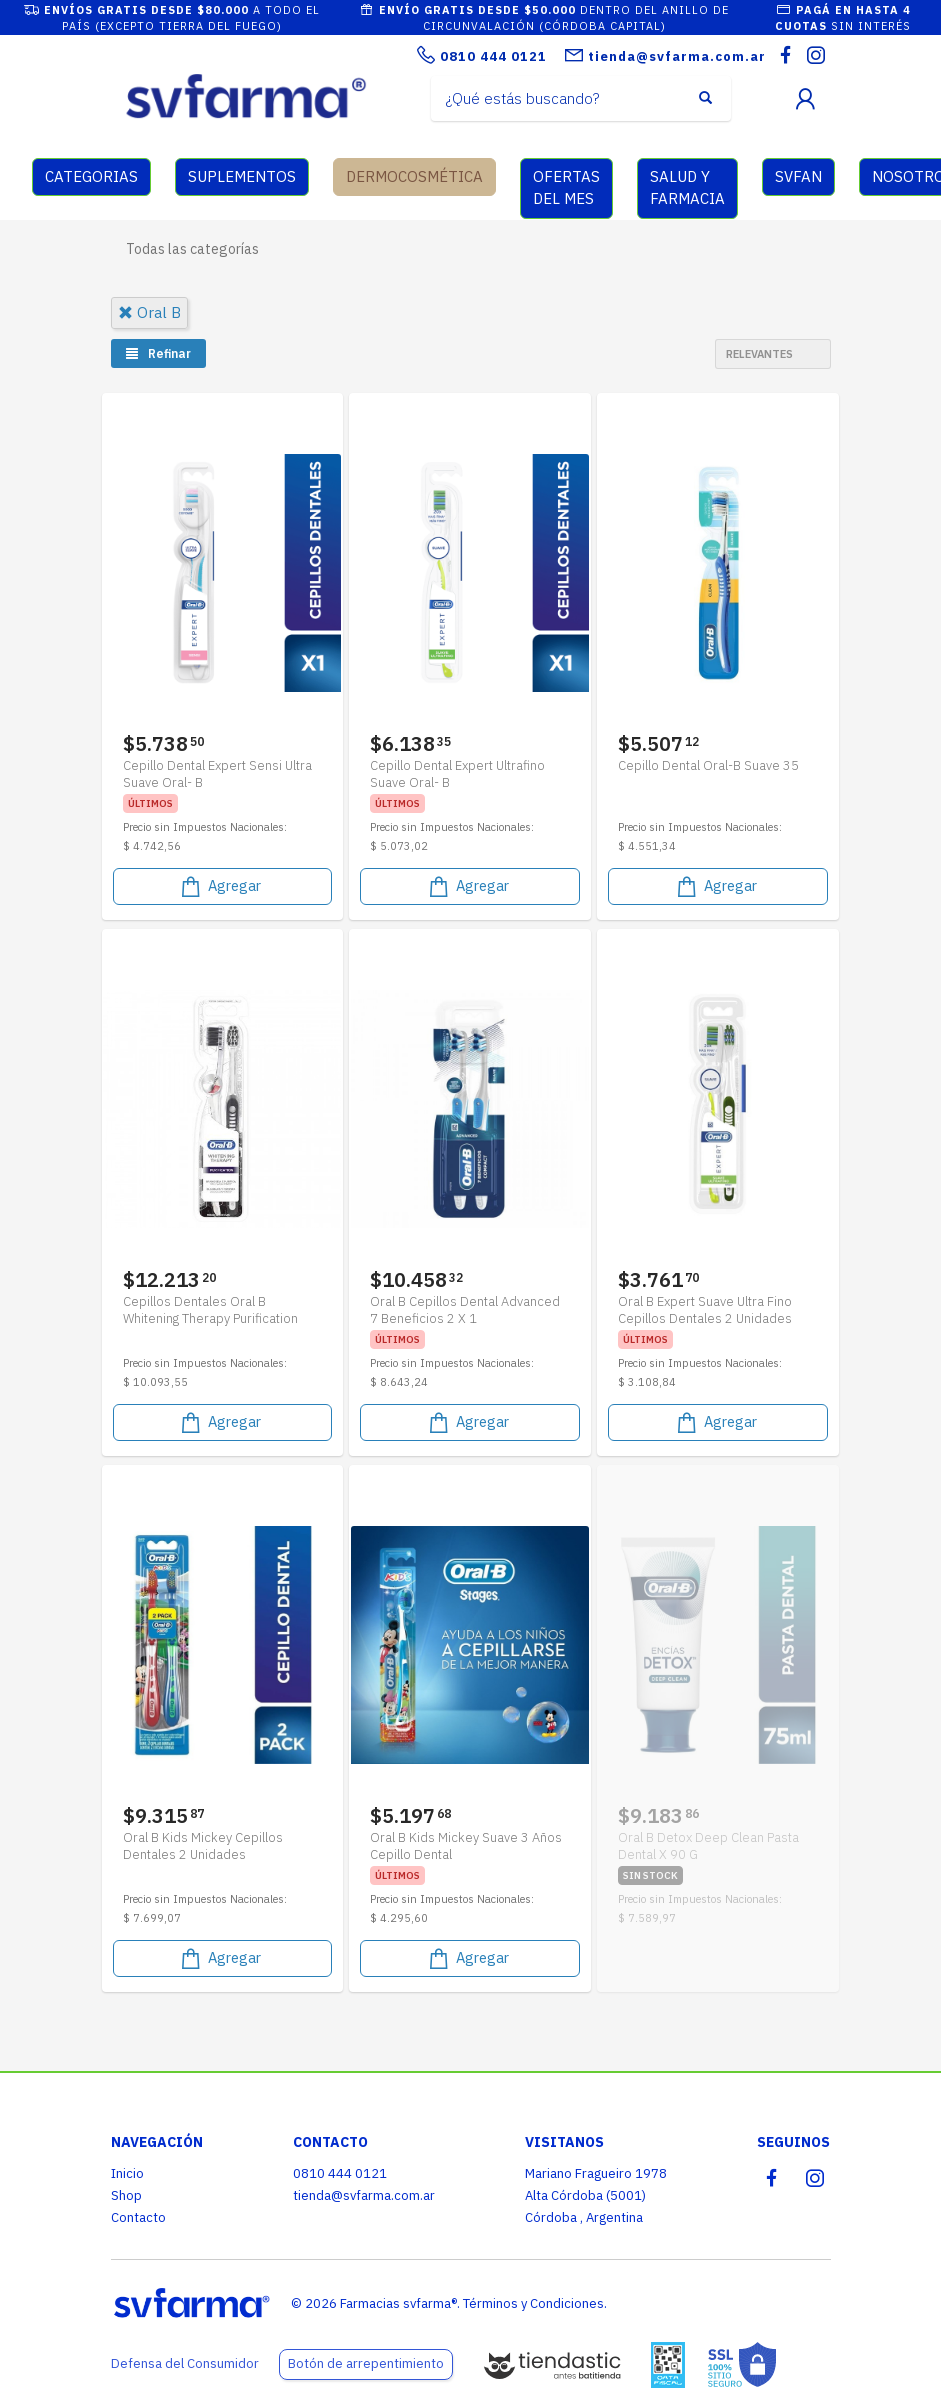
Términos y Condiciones (533, 2303)
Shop (126, 2195)
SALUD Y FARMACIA (687, 188)
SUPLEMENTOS (242, 176)
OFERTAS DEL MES (566, 188)
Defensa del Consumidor (185, 2363)
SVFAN (798, 176)
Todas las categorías (192, 249)
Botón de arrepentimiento (366, 2363)
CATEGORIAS (91, 176)
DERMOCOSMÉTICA (414, 176)
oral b (149, 312)
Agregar (219, 886)
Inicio (127, 2173)
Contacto (138, 2217)
